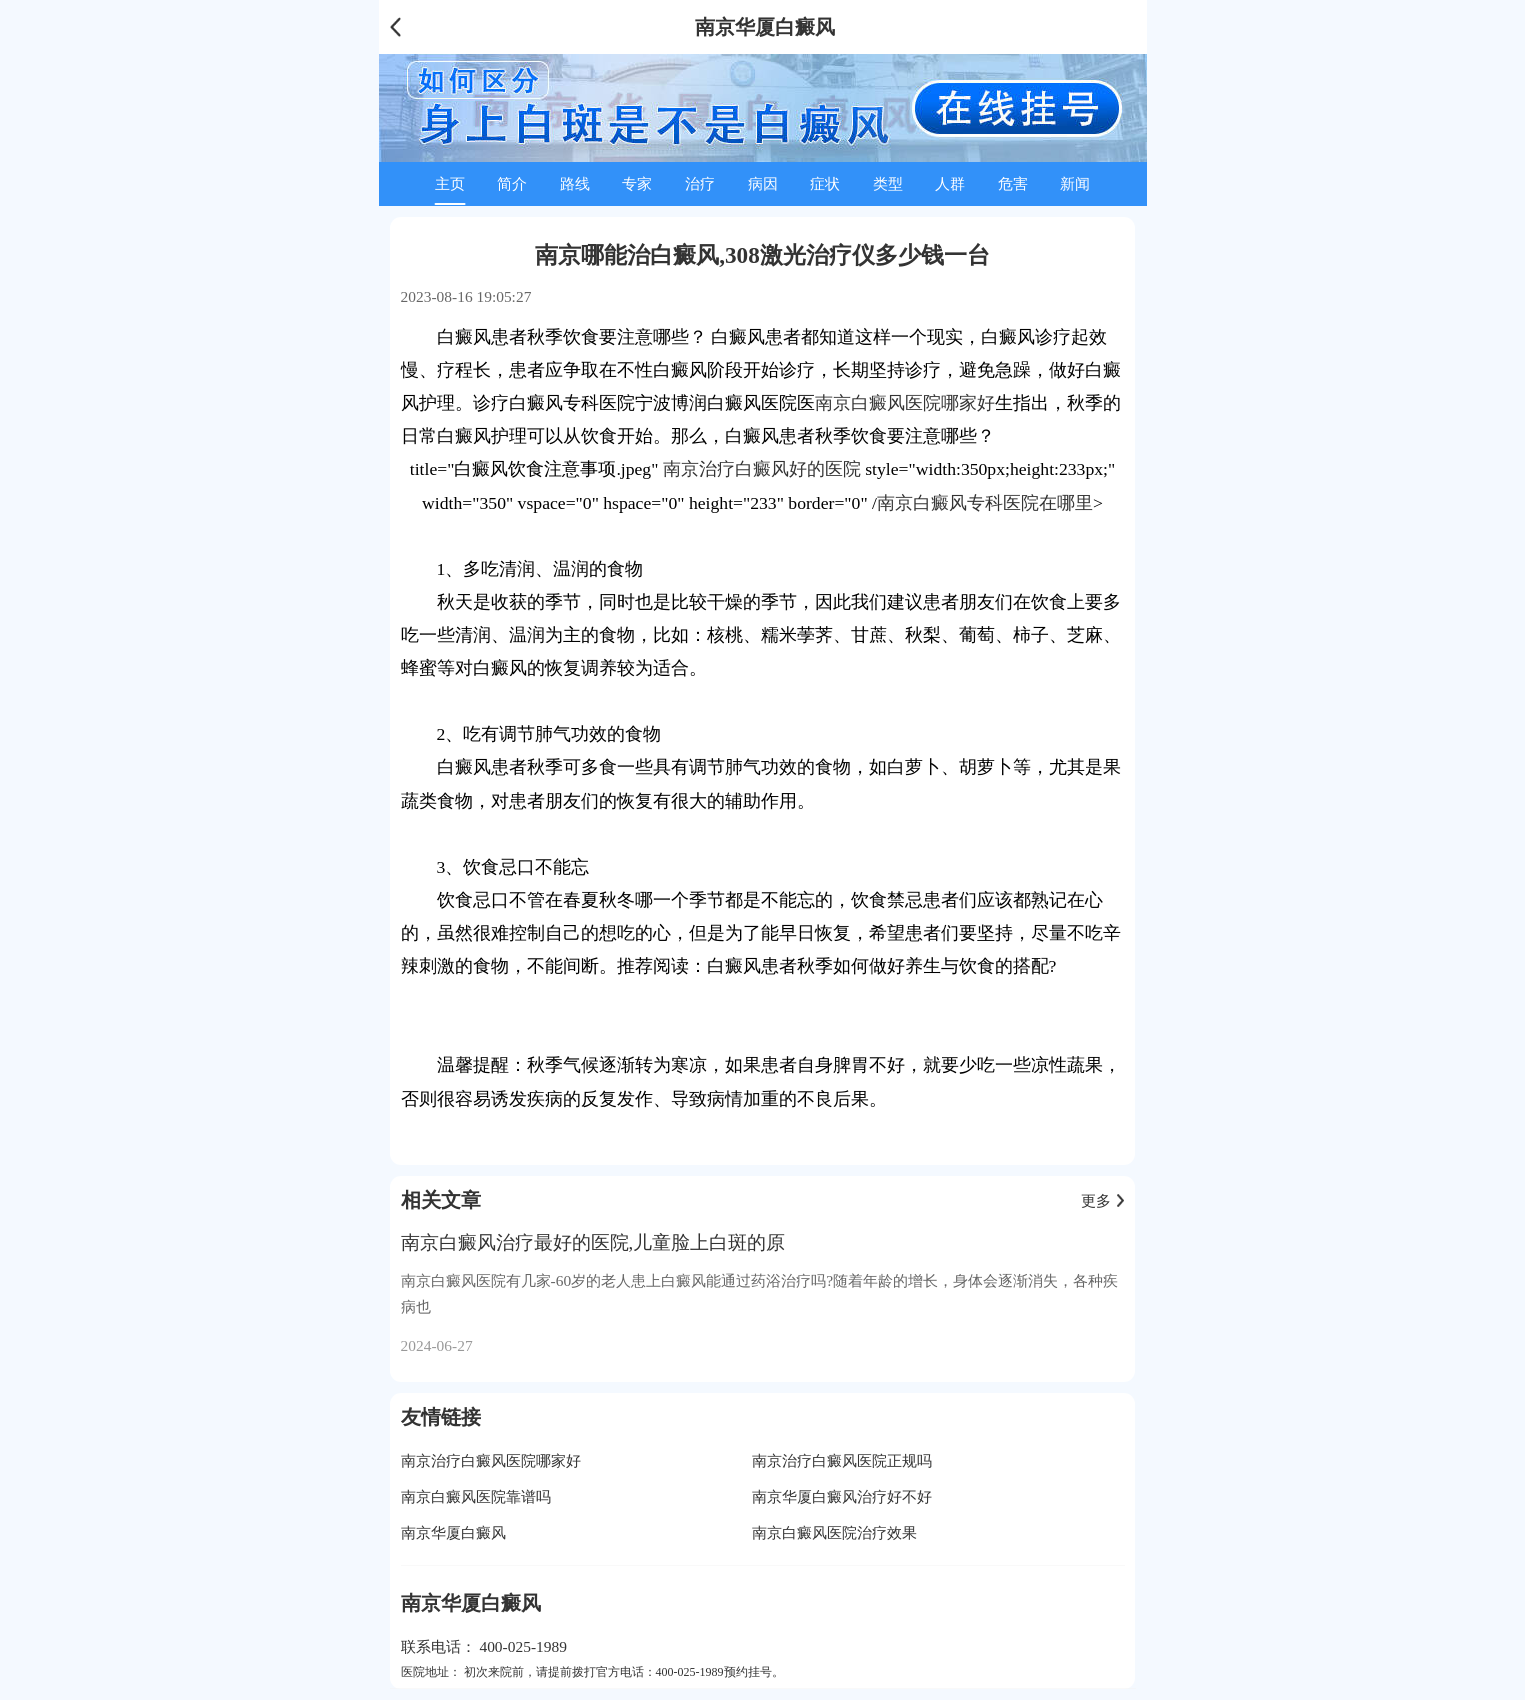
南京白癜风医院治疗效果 (834, 1532)
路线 (575, 183)
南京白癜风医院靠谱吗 (476, 1496)
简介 (512, 183)
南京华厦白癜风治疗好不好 (842, 1496)
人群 (950, 183)
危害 (1013, 183)
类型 (888, 183)
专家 (637, 183)
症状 (825, 183)
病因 (763, 183)
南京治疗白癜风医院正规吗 (842, 1460)
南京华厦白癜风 (453, 1532)
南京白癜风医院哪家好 (905, 403)
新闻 (1075, 183)
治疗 (700, 183)
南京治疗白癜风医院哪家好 (491, 1460)
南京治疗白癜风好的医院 (762, 469)
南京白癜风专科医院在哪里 (985, 503)
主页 (450, 183)
